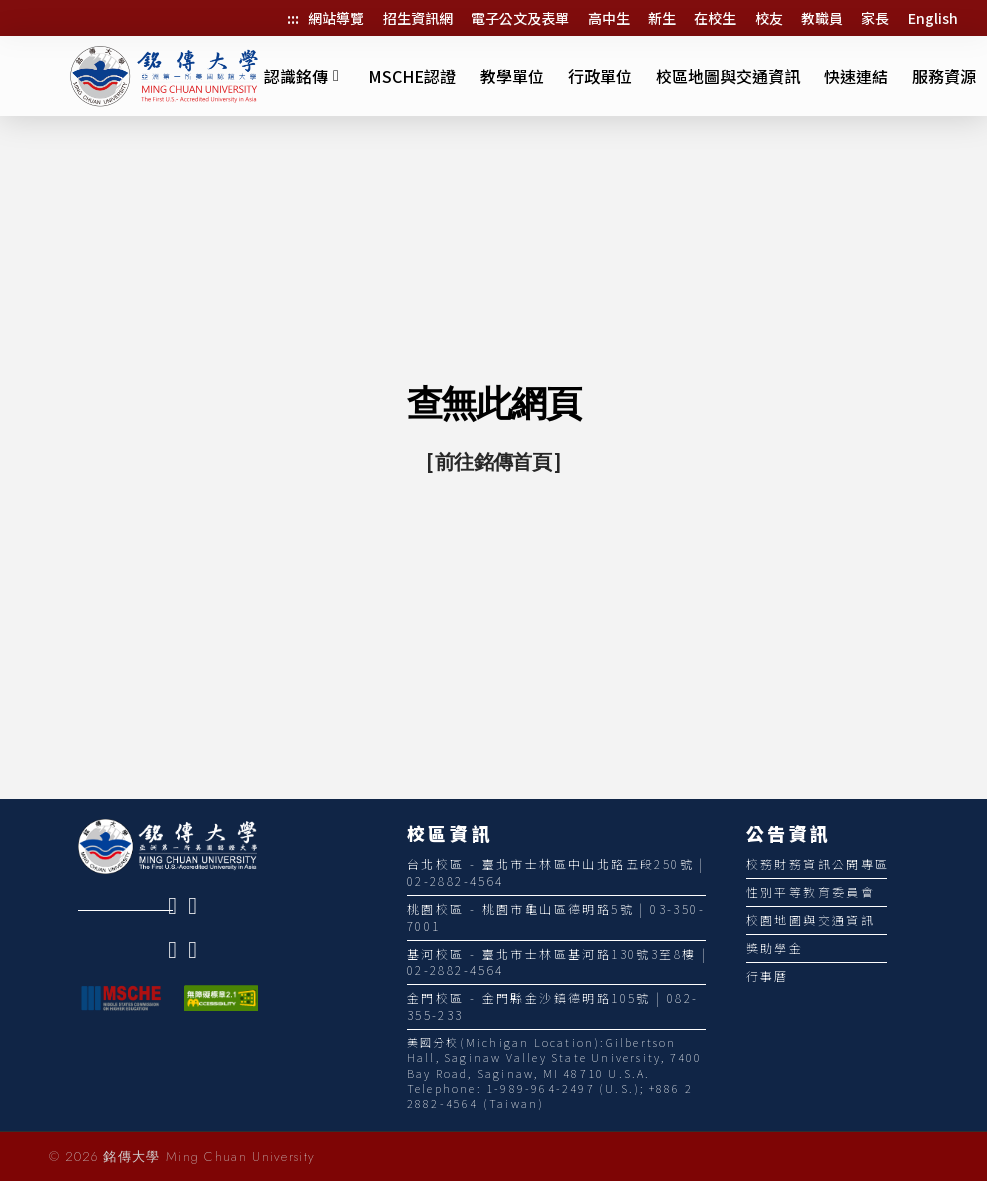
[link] (178, 906)
